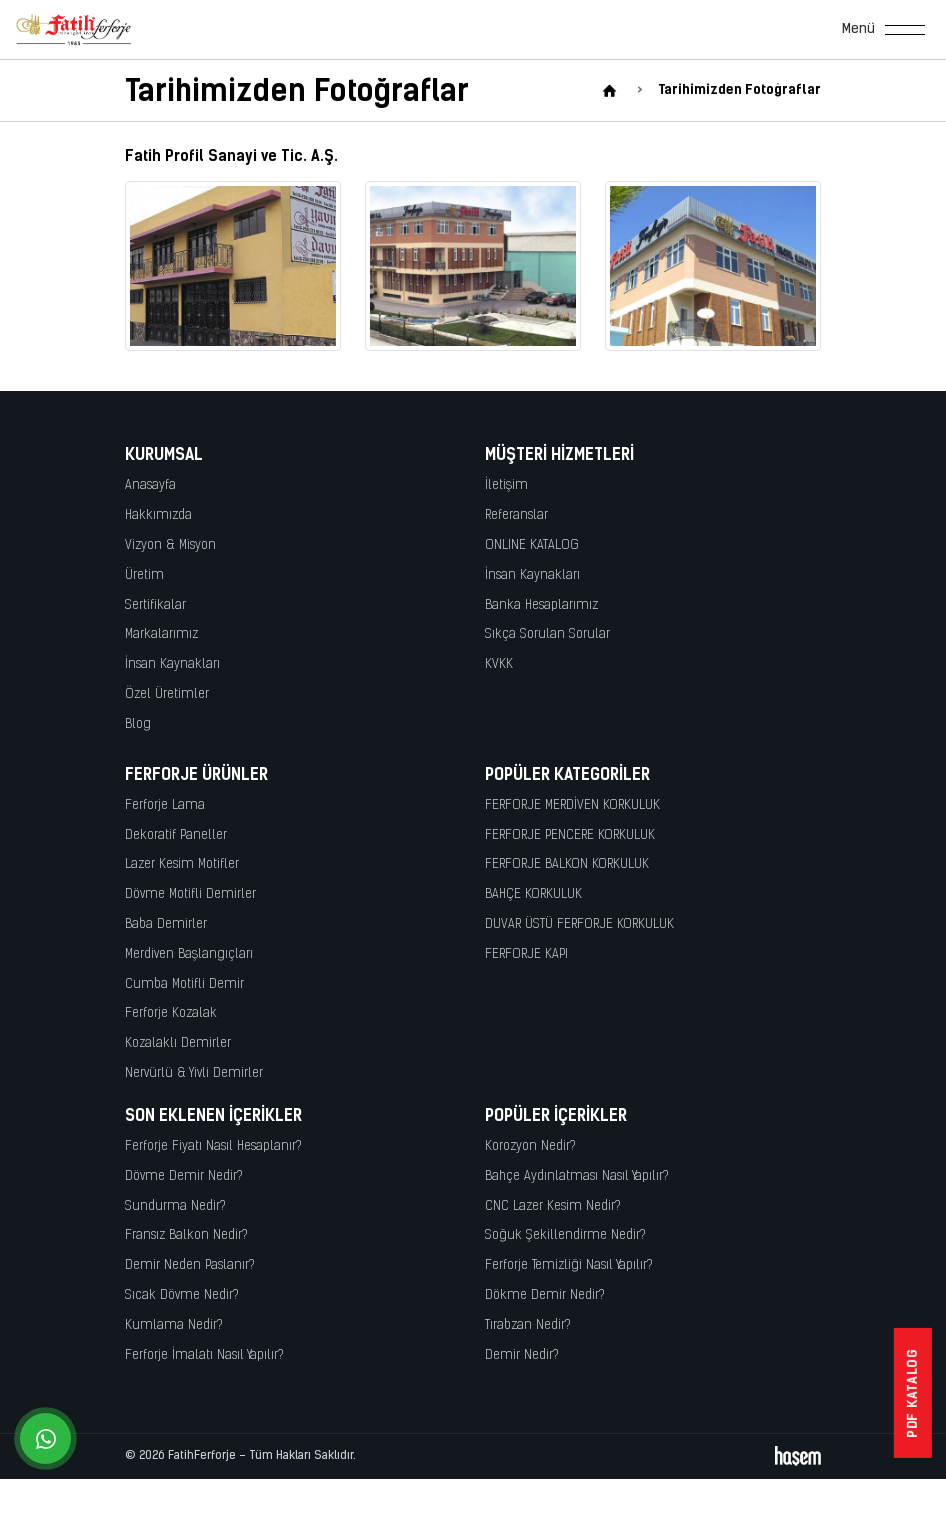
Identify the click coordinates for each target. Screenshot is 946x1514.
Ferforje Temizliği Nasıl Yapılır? (569, 1265)
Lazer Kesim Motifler (182, 864)
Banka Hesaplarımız (541, 605)
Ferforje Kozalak (171, 1013)
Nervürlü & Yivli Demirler (194, 1073)
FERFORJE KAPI (526, 954)
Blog (138, 724)
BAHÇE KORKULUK (533, 894)
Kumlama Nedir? (174, 1325)
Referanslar (516, 515)
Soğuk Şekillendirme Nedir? (565, 1235)
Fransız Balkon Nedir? (186, 1235)
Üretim (144, 575)
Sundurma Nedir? (175, 1206)
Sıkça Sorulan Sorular (547, 634)
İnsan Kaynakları (172, 664)
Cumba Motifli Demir (184, 984)
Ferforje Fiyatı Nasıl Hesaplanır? (213, 1146)
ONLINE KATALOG (532, 545)
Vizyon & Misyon (170, 545)
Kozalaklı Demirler (178, 1043)
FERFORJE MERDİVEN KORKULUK (572, 805)
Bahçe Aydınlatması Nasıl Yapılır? (577, 1176)
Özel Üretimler (167, 694)
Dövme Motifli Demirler (190, 894)
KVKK (499, 664)
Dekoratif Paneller (176, 835)
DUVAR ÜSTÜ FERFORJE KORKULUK (579, 924)
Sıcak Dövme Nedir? (182, 1295)
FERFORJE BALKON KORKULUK (567, 864)
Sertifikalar (155, 605)
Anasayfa (150, 485)
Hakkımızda (158, 515)
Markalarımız (161, 634)
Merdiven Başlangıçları (189, 954)
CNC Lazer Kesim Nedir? (553, 1206)
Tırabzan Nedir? (528, 1325)
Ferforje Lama (165, 805)
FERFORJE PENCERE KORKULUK (570, 835)
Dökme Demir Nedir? (545, 1295)
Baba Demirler (166, 924)
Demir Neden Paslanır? (190, 1265)
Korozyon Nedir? (530, 1146)
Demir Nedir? (522, 1355)
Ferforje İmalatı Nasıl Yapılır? (204, 1355)
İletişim (506, 485)
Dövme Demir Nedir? (184, 1176)
